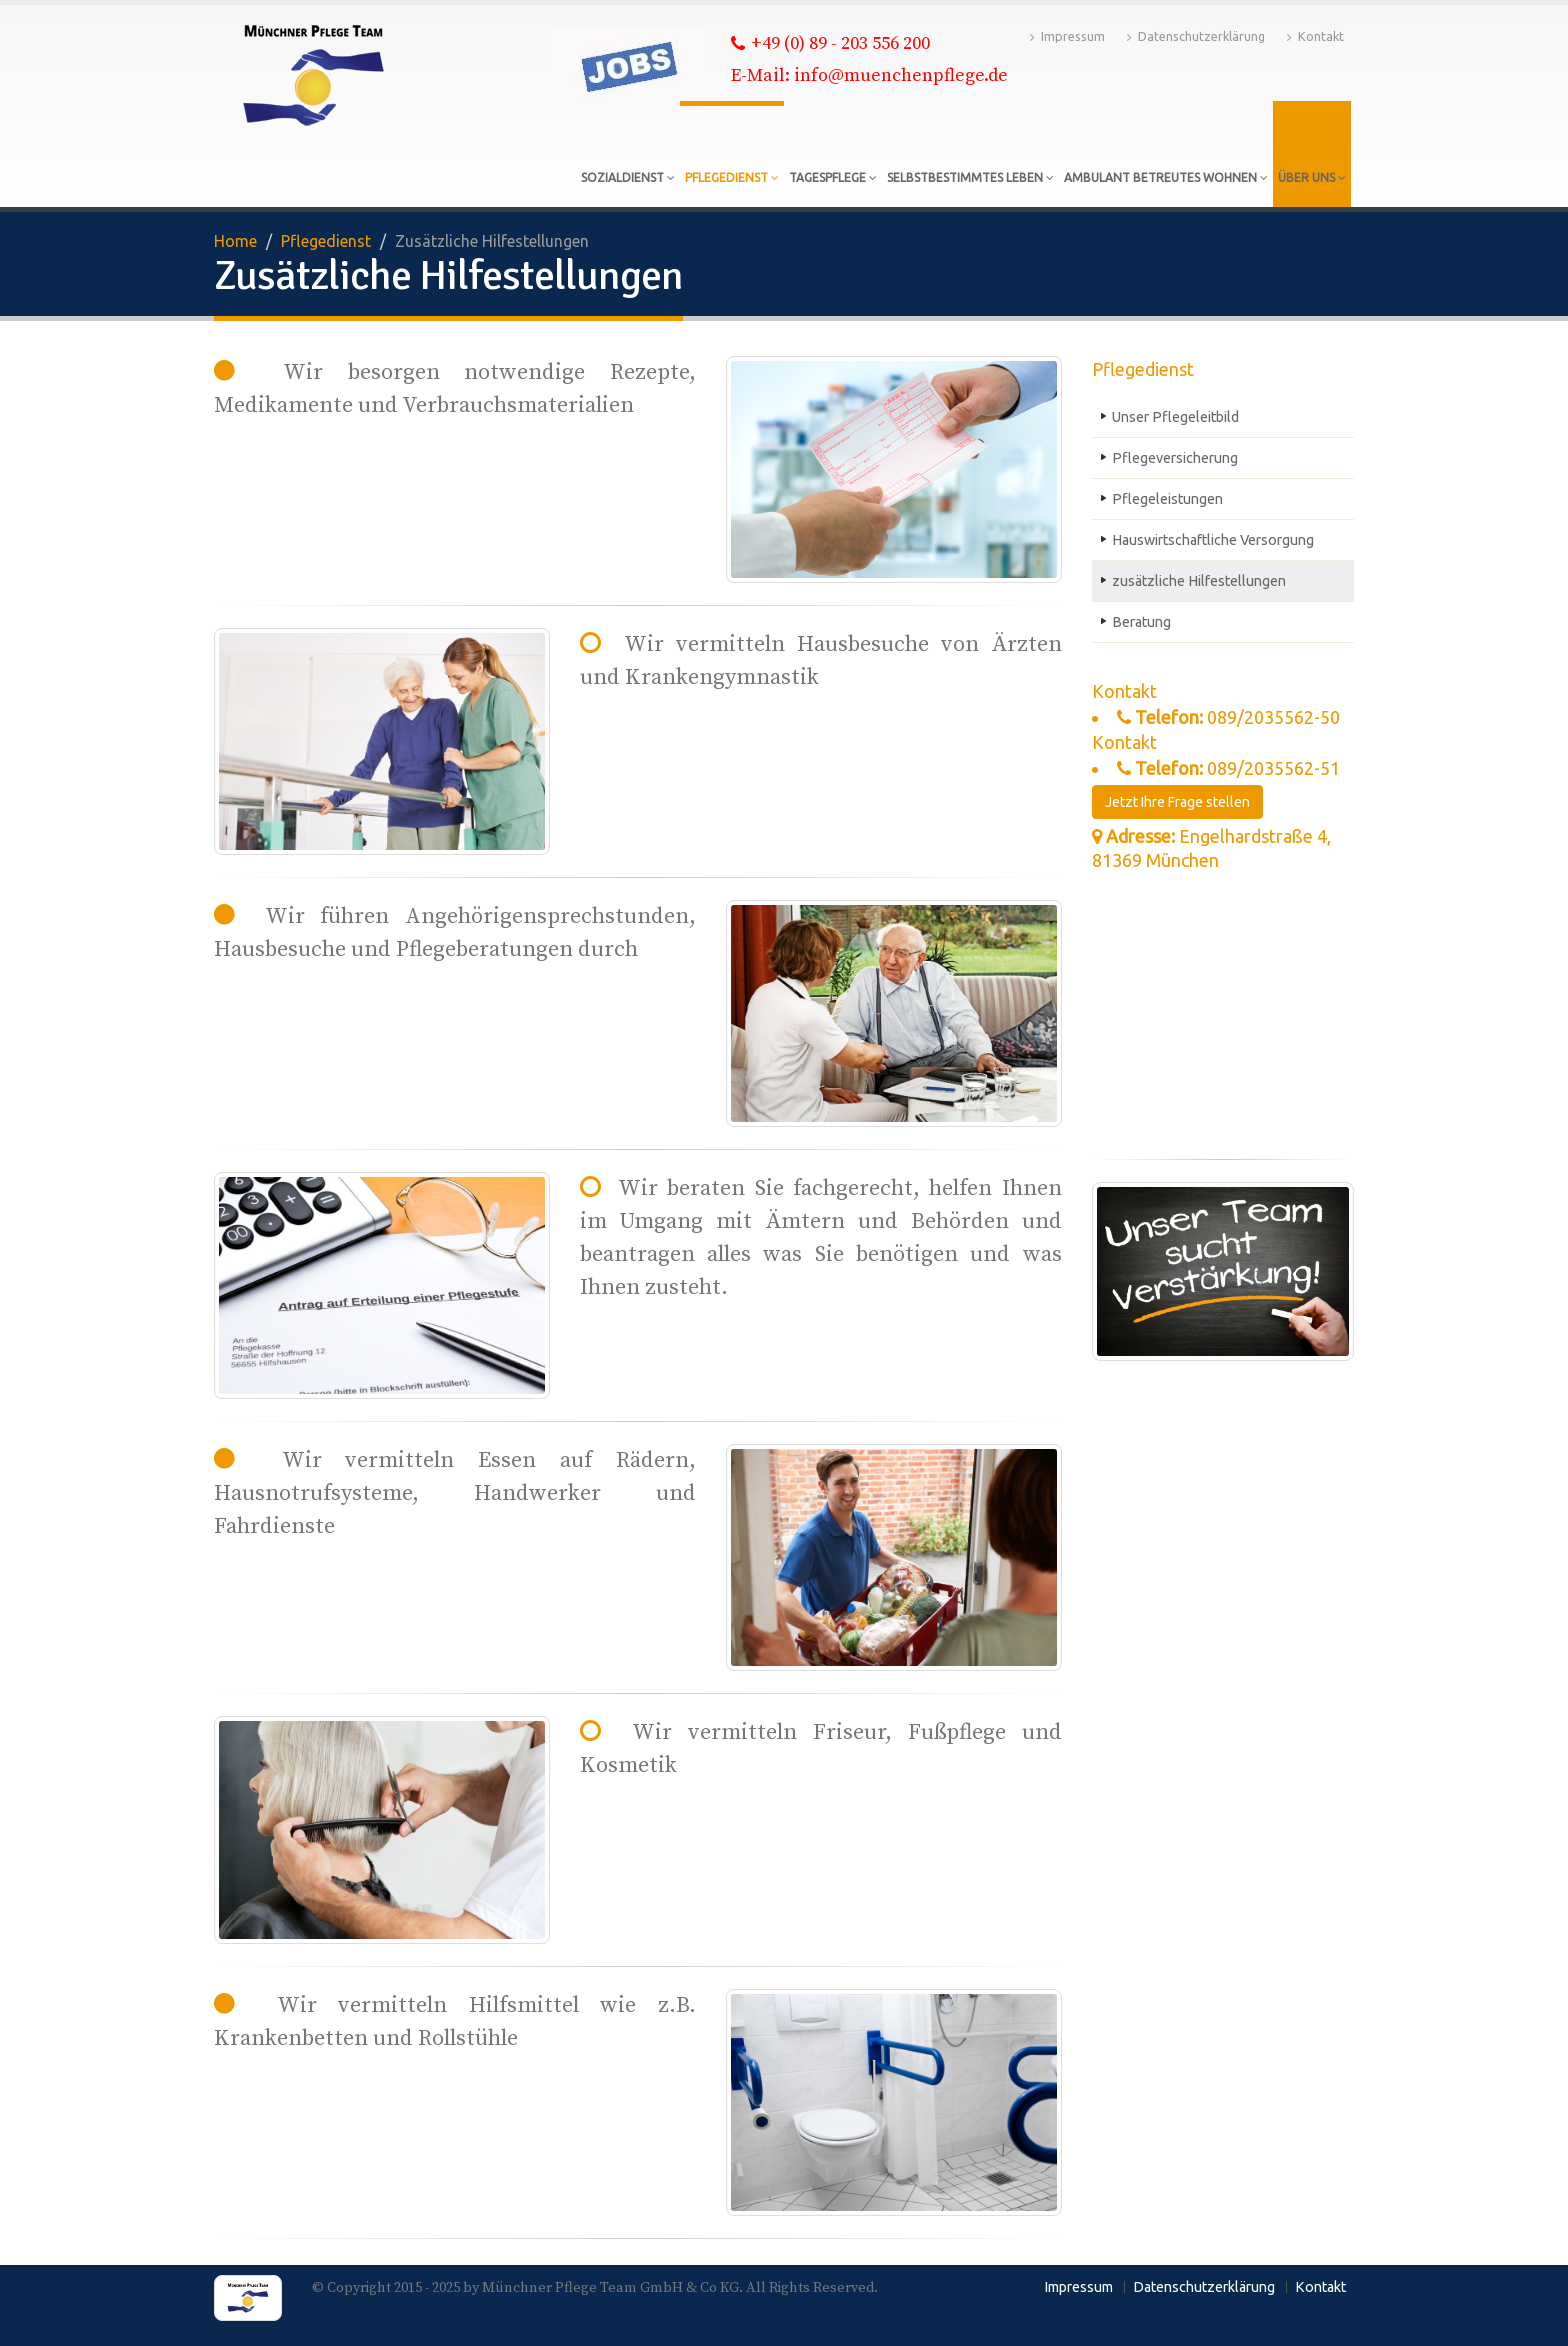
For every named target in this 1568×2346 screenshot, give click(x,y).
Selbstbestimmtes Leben (970, 177)
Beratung (1141, 622)
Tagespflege (833, 177)
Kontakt (1315, 37)
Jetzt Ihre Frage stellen (1177, 802)
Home (235, 241)
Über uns (1312, 177)
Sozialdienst (628, 177)
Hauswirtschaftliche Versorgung (1213, 540)
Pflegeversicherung (1175, 458)
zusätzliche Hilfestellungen (1199, 581)
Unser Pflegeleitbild (1175, 417)
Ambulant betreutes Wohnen (1166, 177)
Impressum (1067, 37)
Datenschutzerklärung (1196, 37)
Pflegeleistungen (1167, 499)
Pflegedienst (732, 177)
